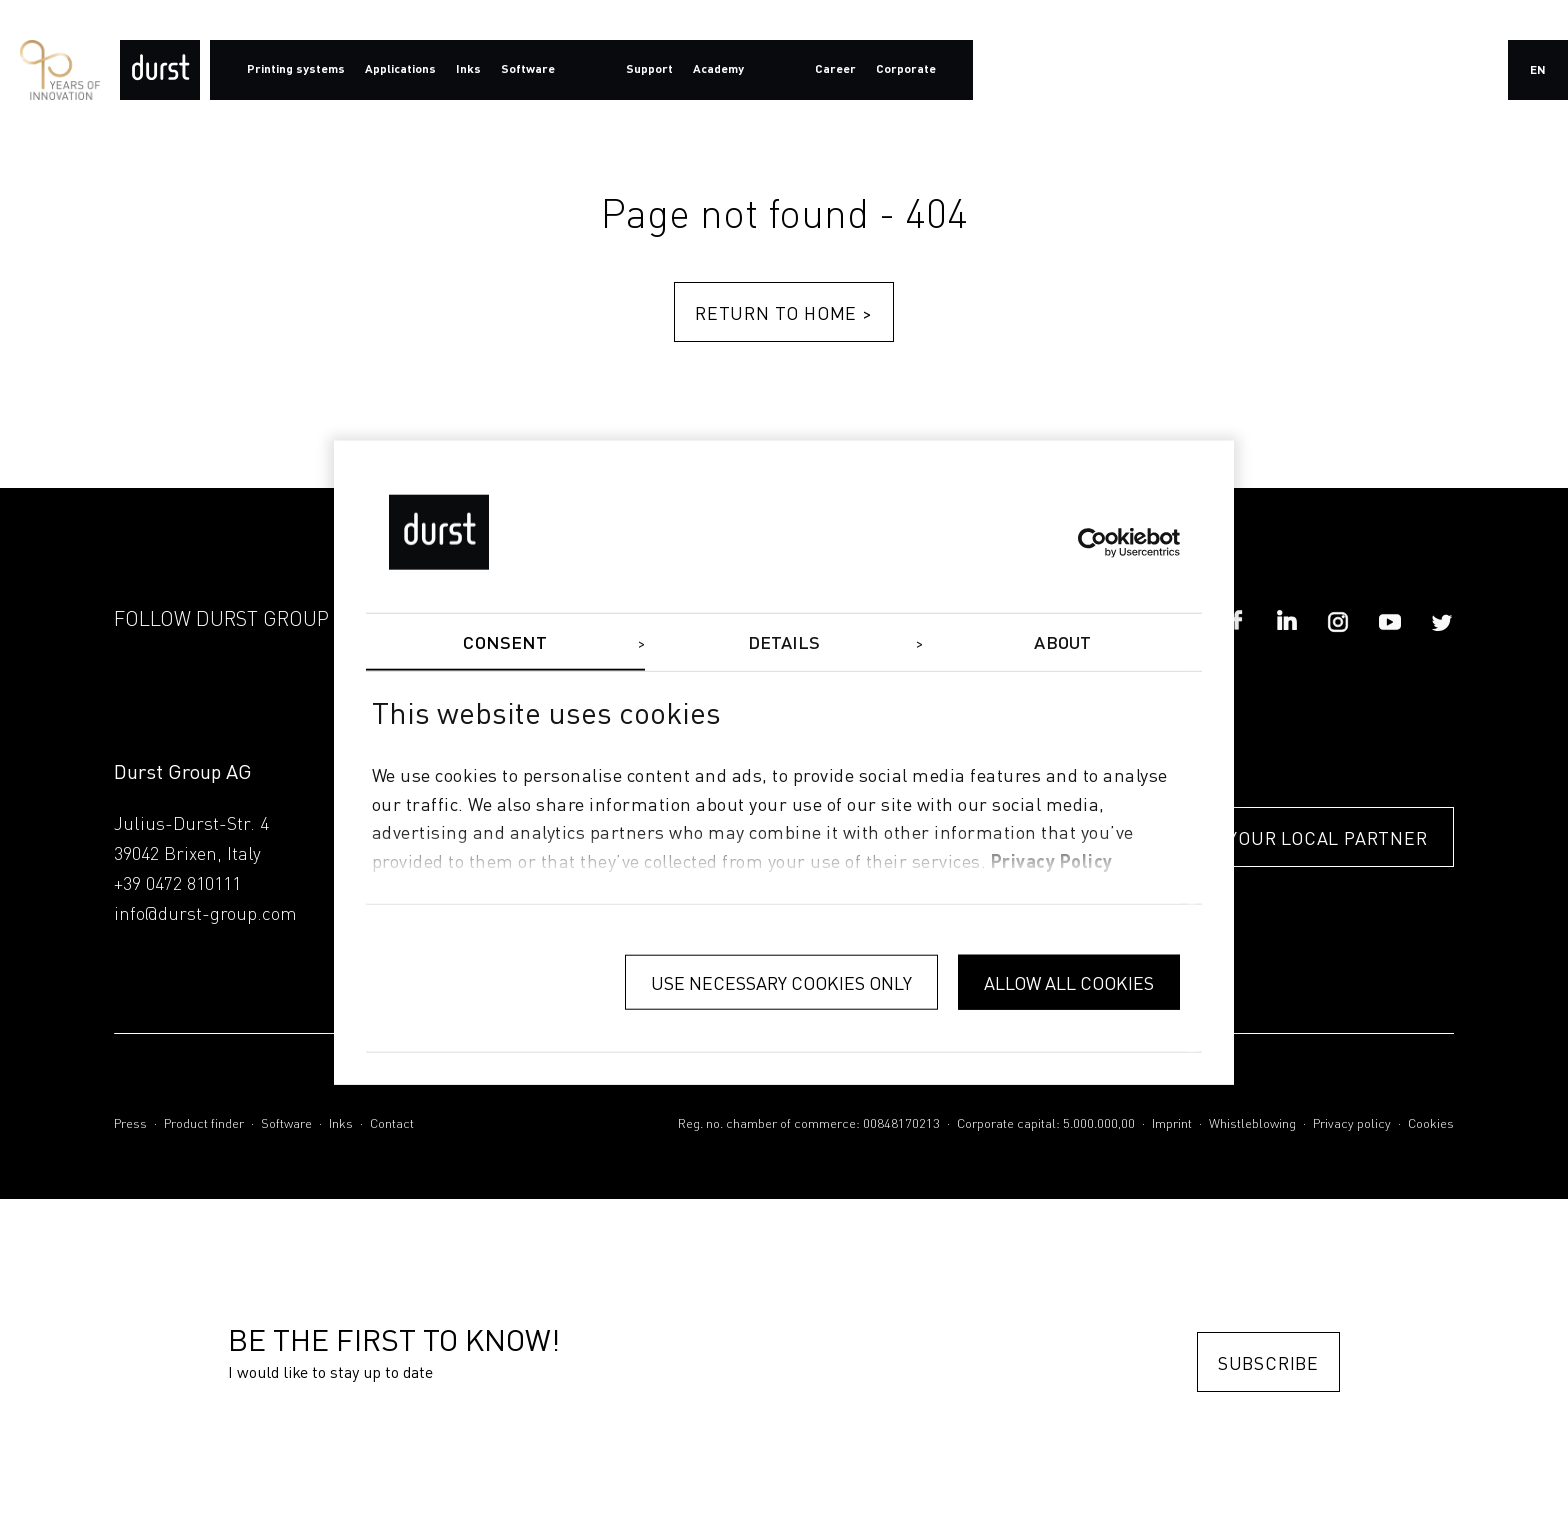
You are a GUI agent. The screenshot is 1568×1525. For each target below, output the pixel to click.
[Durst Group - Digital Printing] (160, 70)
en (1538, 71)
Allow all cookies (1069, 981)
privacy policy (1052, 863)
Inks (341, 1124)
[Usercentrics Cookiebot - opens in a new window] (1092, 542)
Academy (718, 70)
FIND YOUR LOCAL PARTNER (1303, 837)
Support (649, 70)
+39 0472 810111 (177, 885)
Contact (392, 1124)
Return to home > (784, 312)
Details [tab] (784, 643)
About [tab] (1062, 643)
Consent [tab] (505, 643)
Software (286, 1124)
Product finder (204, 1124)
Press (130, 1124)
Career (835, 70)
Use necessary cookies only (781, 981)
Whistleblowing (1252, 1124)
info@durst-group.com (205, 915)
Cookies (1431, 1124)
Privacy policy (1352, 1124)
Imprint (1172, 1124)
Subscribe (1268, 1362)
